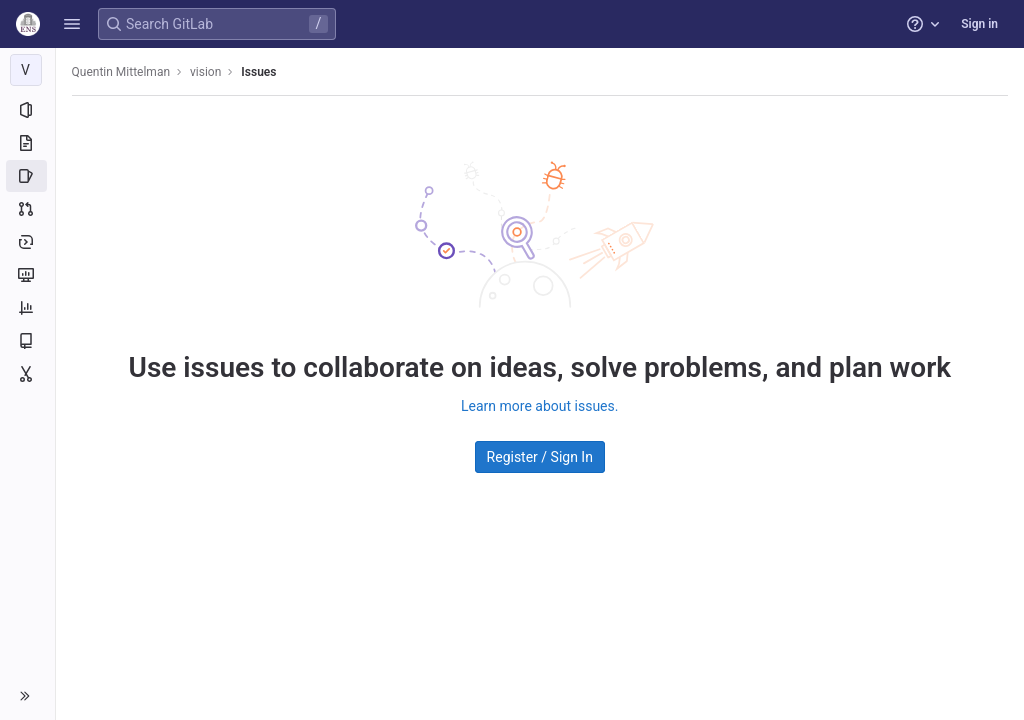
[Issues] (27, 176)
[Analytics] (27, 308)
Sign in (979, 24)
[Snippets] (27, 374)
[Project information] (27, 110)
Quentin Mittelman (121, 72)
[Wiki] (27, 341)
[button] (72, 24)
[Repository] (27, 143)
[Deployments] (27, 242)
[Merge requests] (27, 209)
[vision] (28, 70)
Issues (259, 72)
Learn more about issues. (539, 406)
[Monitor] (27, 275)
